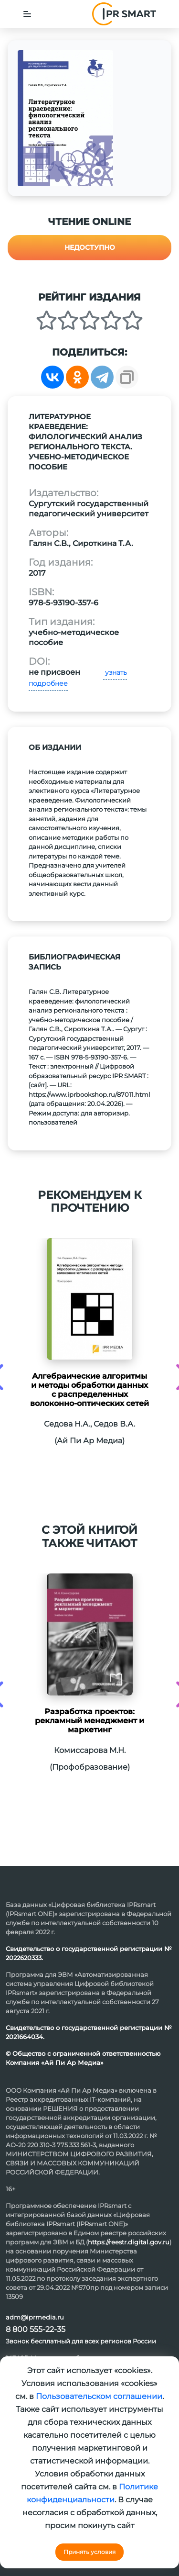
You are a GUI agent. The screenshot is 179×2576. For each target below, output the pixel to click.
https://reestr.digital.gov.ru (128, 2242)
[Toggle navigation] (27, 14)
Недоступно (89, 247)
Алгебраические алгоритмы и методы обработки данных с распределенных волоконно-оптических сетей (89, 1390)
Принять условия (89, 2551)
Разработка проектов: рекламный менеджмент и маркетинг (89, 1720)
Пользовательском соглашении (99, 2396)
